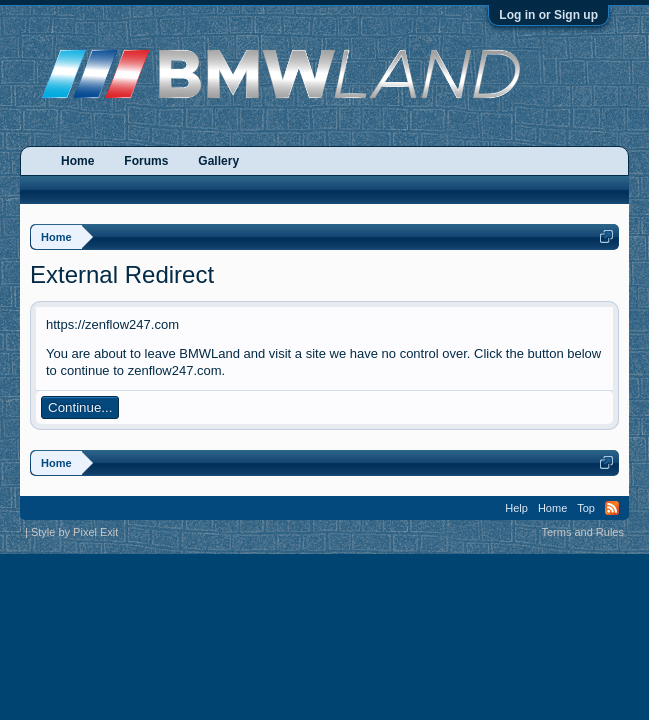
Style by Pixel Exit (74, 532)
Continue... (80, 407)
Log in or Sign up (548, 15)
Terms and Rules (582, 532)
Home (77, 161)
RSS (612, 508)
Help (516, 508)
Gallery (218, 161)
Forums (146, 161)
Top (586, 508)
